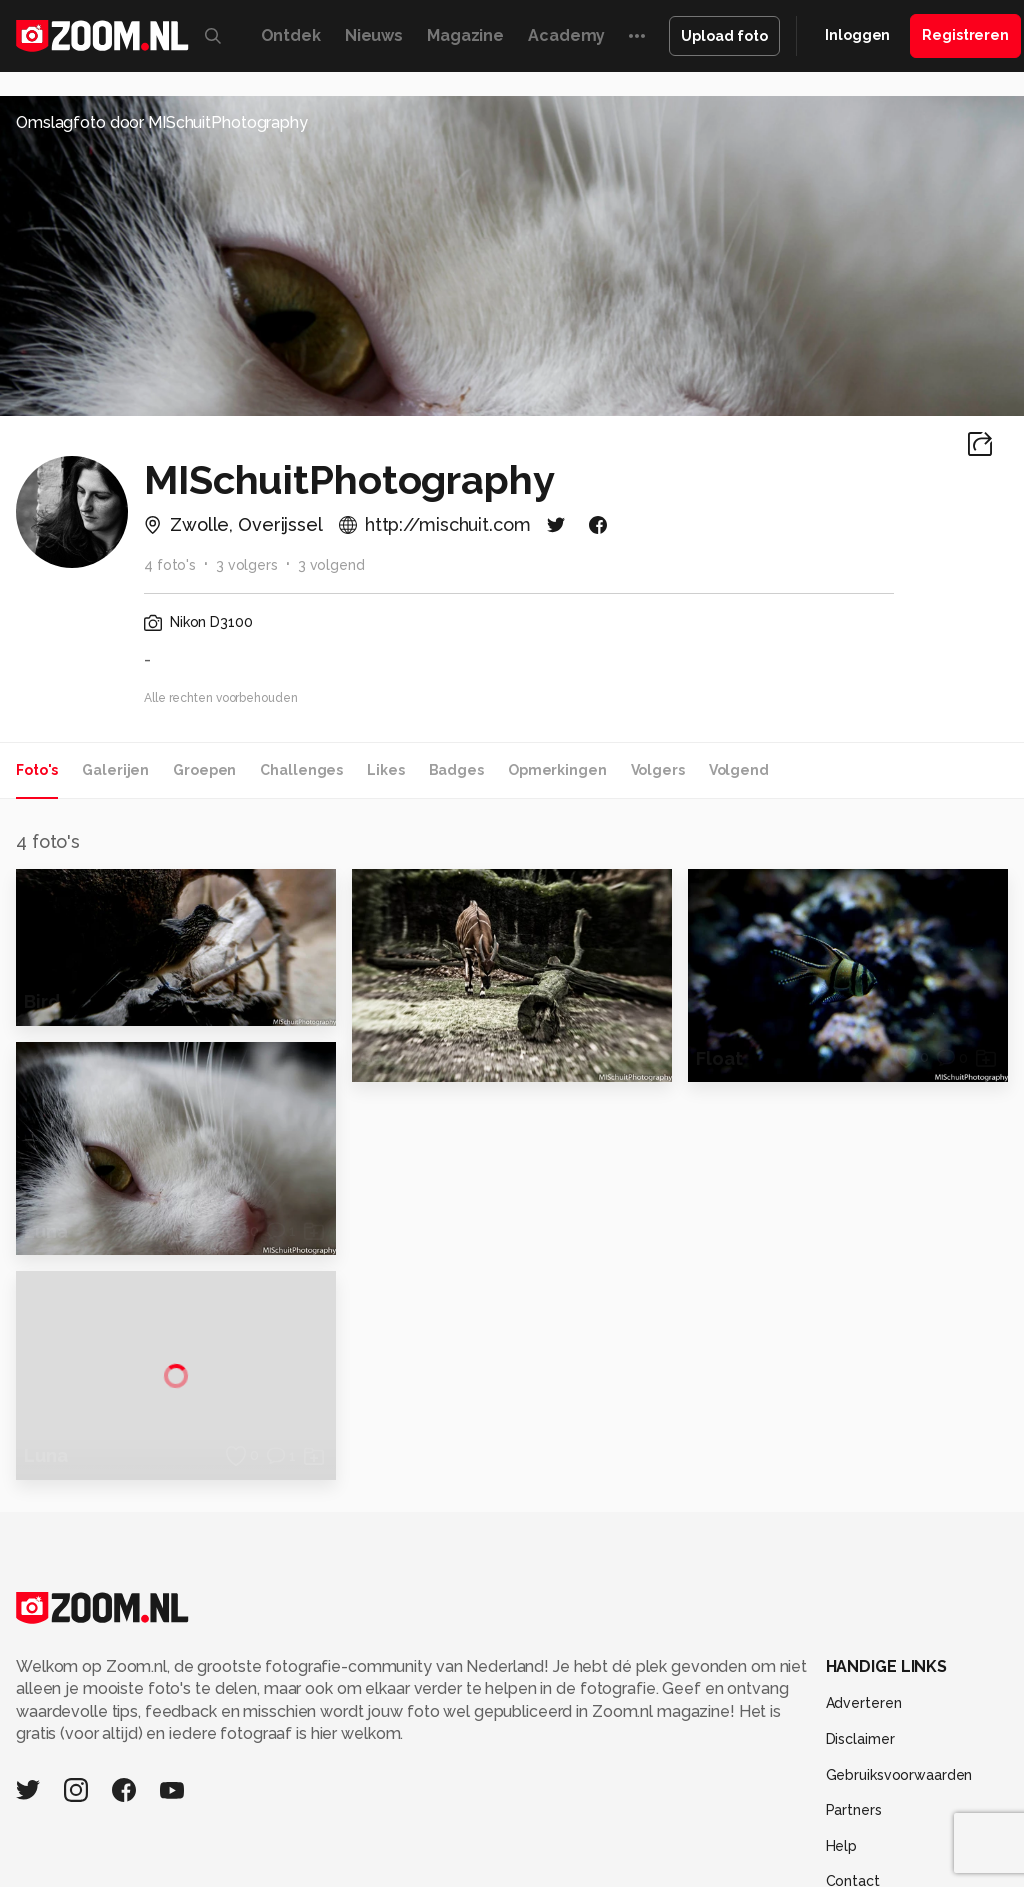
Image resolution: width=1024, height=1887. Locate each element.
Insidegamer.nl (198, 1742)
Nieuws (374, 35)
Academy (566, 35)
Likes (385, 770)
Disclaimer (860, 1514)
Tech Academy (539, 1742)
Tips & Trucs (447, 1719)
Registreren (965, 35)
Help (842, 1621)
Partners (854, 1586)
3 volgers (247, 565)
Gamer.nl (922, 1719)
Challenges (301, 770)
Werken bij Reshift (461, 1859)
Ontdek (291, 35)
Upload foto (724, 36)
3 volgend (331, 565)
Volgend (739, 770)
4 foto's (170, 565)
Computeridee (189, 1719)
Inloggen (857, 35)
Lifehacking (769, 1719)
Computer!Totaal (340, 1719)
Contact (853, 1657)
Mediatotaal (536, 1719)
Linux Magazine (691, 1742)
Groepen (204, 770)
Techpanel (850, 1719)
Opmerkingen (557, 770)
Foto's (37, 770)
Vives (614, 1742)
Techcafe (616, 1719)
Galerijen (115, 770)
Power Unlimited (309, 1742)
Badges (456, 770)
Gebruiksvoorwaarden (899, 1550)
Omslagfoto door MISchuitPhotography (162, 122)
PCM (261, 1719)
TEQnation (838, 1742)
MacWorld (689, 1719)
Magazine (465, 35)
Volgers (658, 770)
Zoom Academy (427, 1742)
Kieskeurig (98, 1719)
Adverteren (864, 1479)
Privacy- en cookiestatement (647, 1859)
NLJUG (772, 1742)
